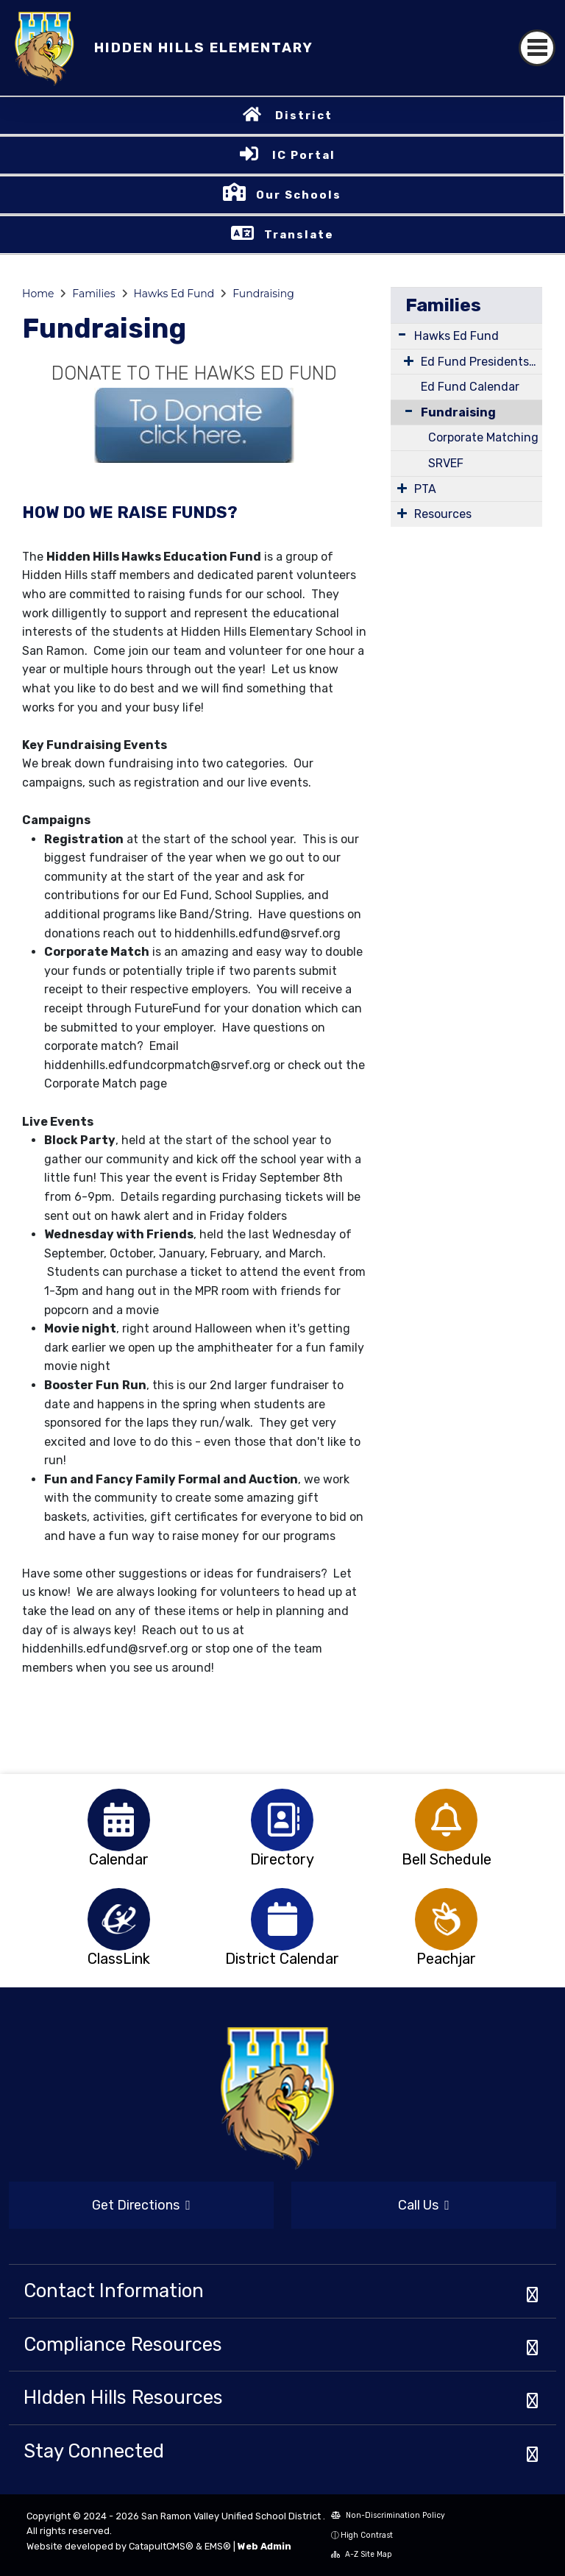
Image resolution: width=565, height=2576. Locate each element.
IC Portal (303, 155)
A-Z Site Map (361, 2554)
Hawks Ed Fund (173, 293)
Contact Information (114, 2290)
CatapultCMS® (161, 2546)
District (304, 115)
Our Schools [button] (298, 195)
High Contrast (367, 2535)
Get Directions (141, 2205)
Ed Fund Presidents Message (481, 362)
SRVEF (445, 463)
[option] (119, 1820)
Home (38, 293)
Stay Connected (94, 2451)
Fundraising (263, 293)
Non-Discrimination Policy (388, 2515)
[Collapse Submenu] (405, 411)
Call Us (423, 2205)
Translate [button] (299, 234)
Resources (443, 514)
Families (93, 293)
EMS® (218, 2546)
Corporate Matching (483, 437)
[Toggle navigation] (537, 48)
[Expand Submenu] (402, 334)
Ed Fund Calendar (470, 387)
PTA (425, 489)
